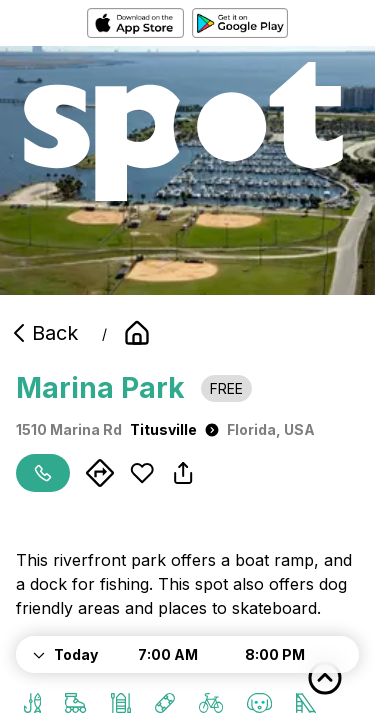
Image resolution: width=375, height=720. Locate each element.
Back (43, 333)
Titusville (174, 429)
